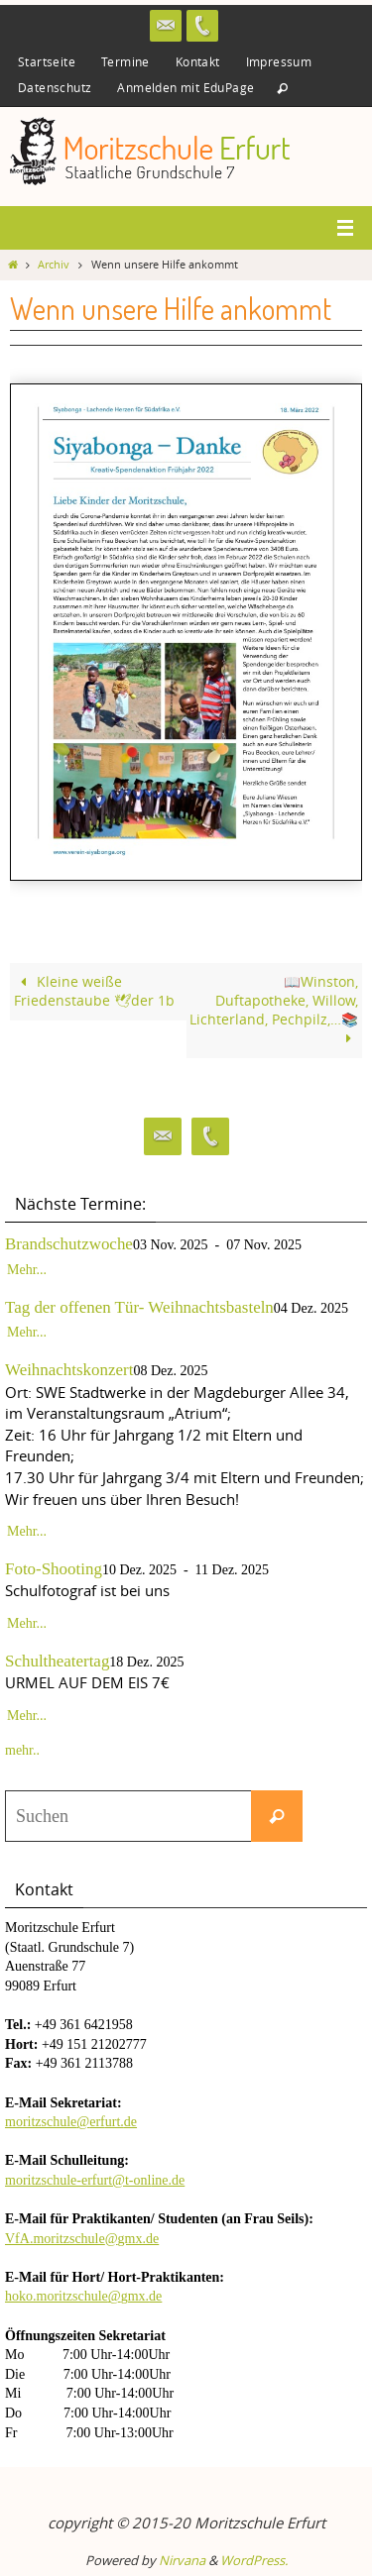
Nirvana (182, 2560)
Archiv (53, 264)
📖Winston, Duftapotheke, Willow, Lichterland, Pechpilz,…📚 (273, 1010)
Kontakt (198, 61)
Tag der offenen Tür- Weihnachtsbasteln (139, 1307)
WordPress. (254, 2560)
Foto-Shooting (53, 1568)
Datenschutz (54, 87)
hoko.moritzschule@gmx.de (83, 2296)
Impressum (279, 61)
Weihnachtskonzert (69, 1369)
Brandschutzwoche (69, 1243)
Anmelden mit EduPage (185, 87)
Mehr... (27, 1269)
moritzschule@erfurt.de (71, 2121)
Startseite (46, 61)
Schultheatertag (57, 1661)
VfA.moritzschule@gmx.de (82, 2238)
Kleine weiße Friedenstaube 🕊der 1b (94, 991)
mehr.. (22, 1750)
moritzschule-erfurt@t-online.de (95, 2180)
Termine (125, 61)
